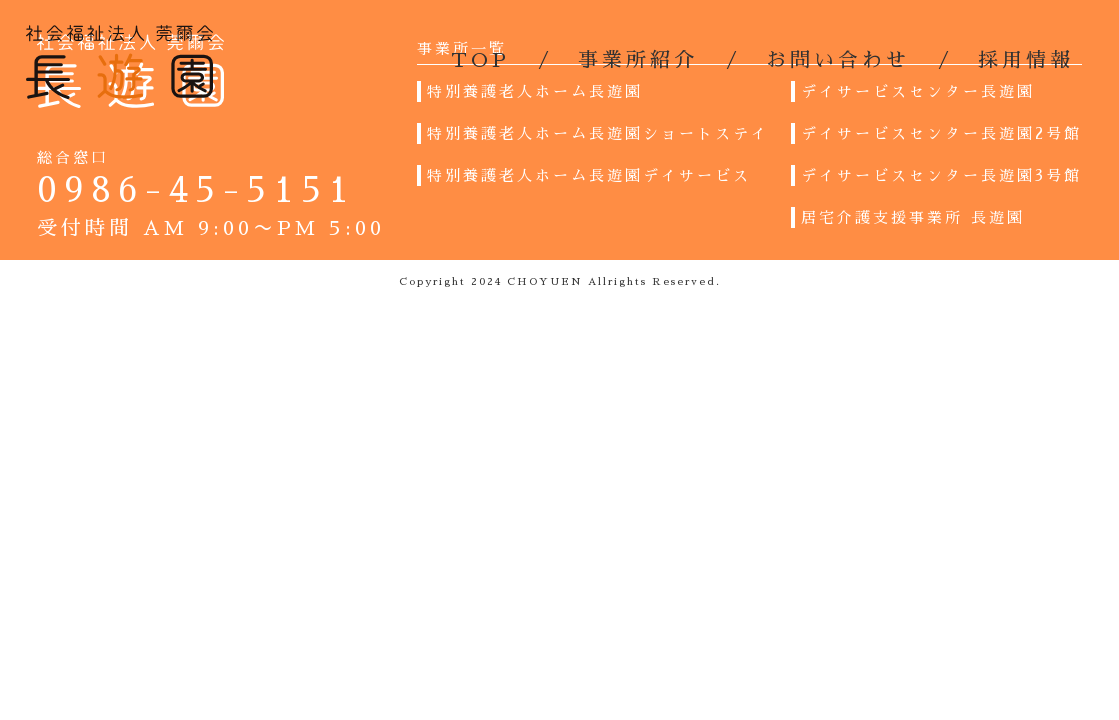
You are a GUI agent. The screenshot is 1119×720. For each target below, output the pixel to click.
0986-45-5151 (196, 190)
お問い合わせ (838, 60)
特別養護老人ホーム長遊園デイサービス (589, 175)
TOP (480, 60)
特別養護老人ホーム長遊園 (535, 91)
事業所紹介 (638, 60)
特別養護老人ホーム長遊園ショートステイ (598, 133)
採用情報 (1026, 60)
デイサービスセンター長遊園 (918, 91)
